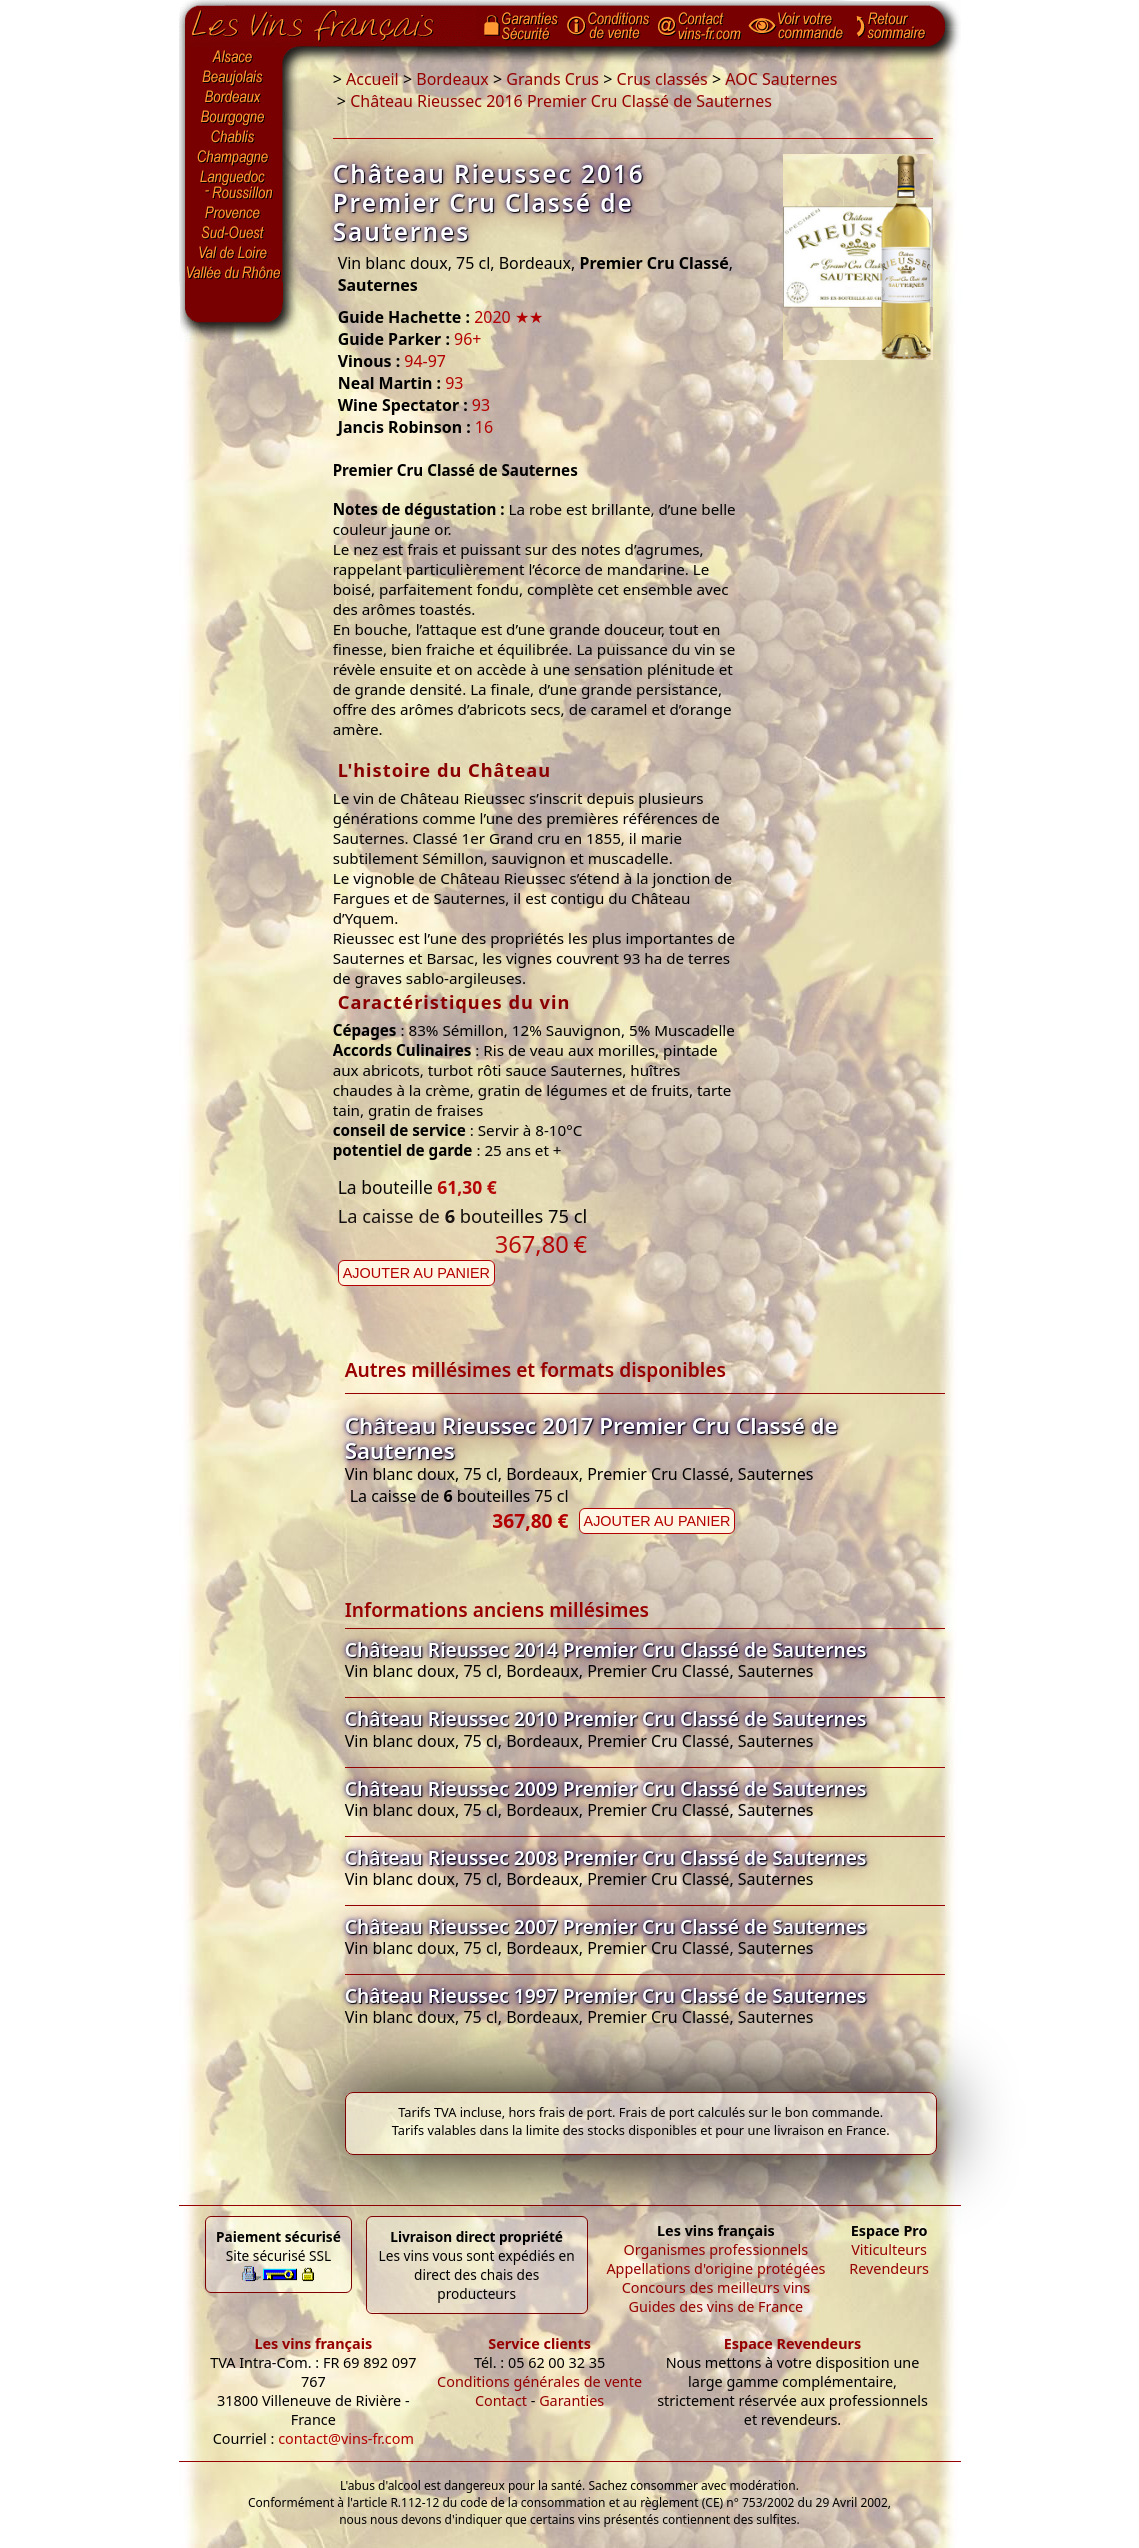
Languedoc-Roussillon (234, 185)
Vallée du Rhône (234, 273)
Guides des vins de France (716, 2306)
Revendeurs (889, 2268)
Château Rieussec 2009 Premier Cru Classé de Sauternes (606, 1788)
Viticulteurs (889, 2249)
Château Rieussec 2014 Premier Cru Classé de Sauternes (606, 1649)
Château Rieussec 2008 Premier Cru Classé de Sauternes (606, 1857)
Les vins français (313, 2343)
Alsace (234, 57)
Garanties (571, 2400)
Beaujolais (234, 77)
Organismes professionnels (716, 2249)
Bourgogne (234, 118)
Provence (234, 213)
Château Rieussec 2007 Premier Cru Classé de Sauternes (606, 1926)
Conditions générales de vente (539, 2381)
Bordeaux (234, 98)
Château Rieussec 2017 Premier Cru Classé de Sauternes (591, 1438)
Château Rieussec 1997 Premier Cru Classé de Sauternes (606, 1995)
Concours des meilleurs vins (716, 2287)
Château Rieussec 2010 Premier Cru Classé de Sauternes (606, 1718)
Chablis (234, 138)
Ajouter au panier (416, 1273)
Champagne (234, 158)
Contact (501, 2400)
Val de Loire (234, 253)
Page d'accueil (327, 21)
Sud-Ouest (234, 233)
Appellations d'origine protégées (715, 2268)
